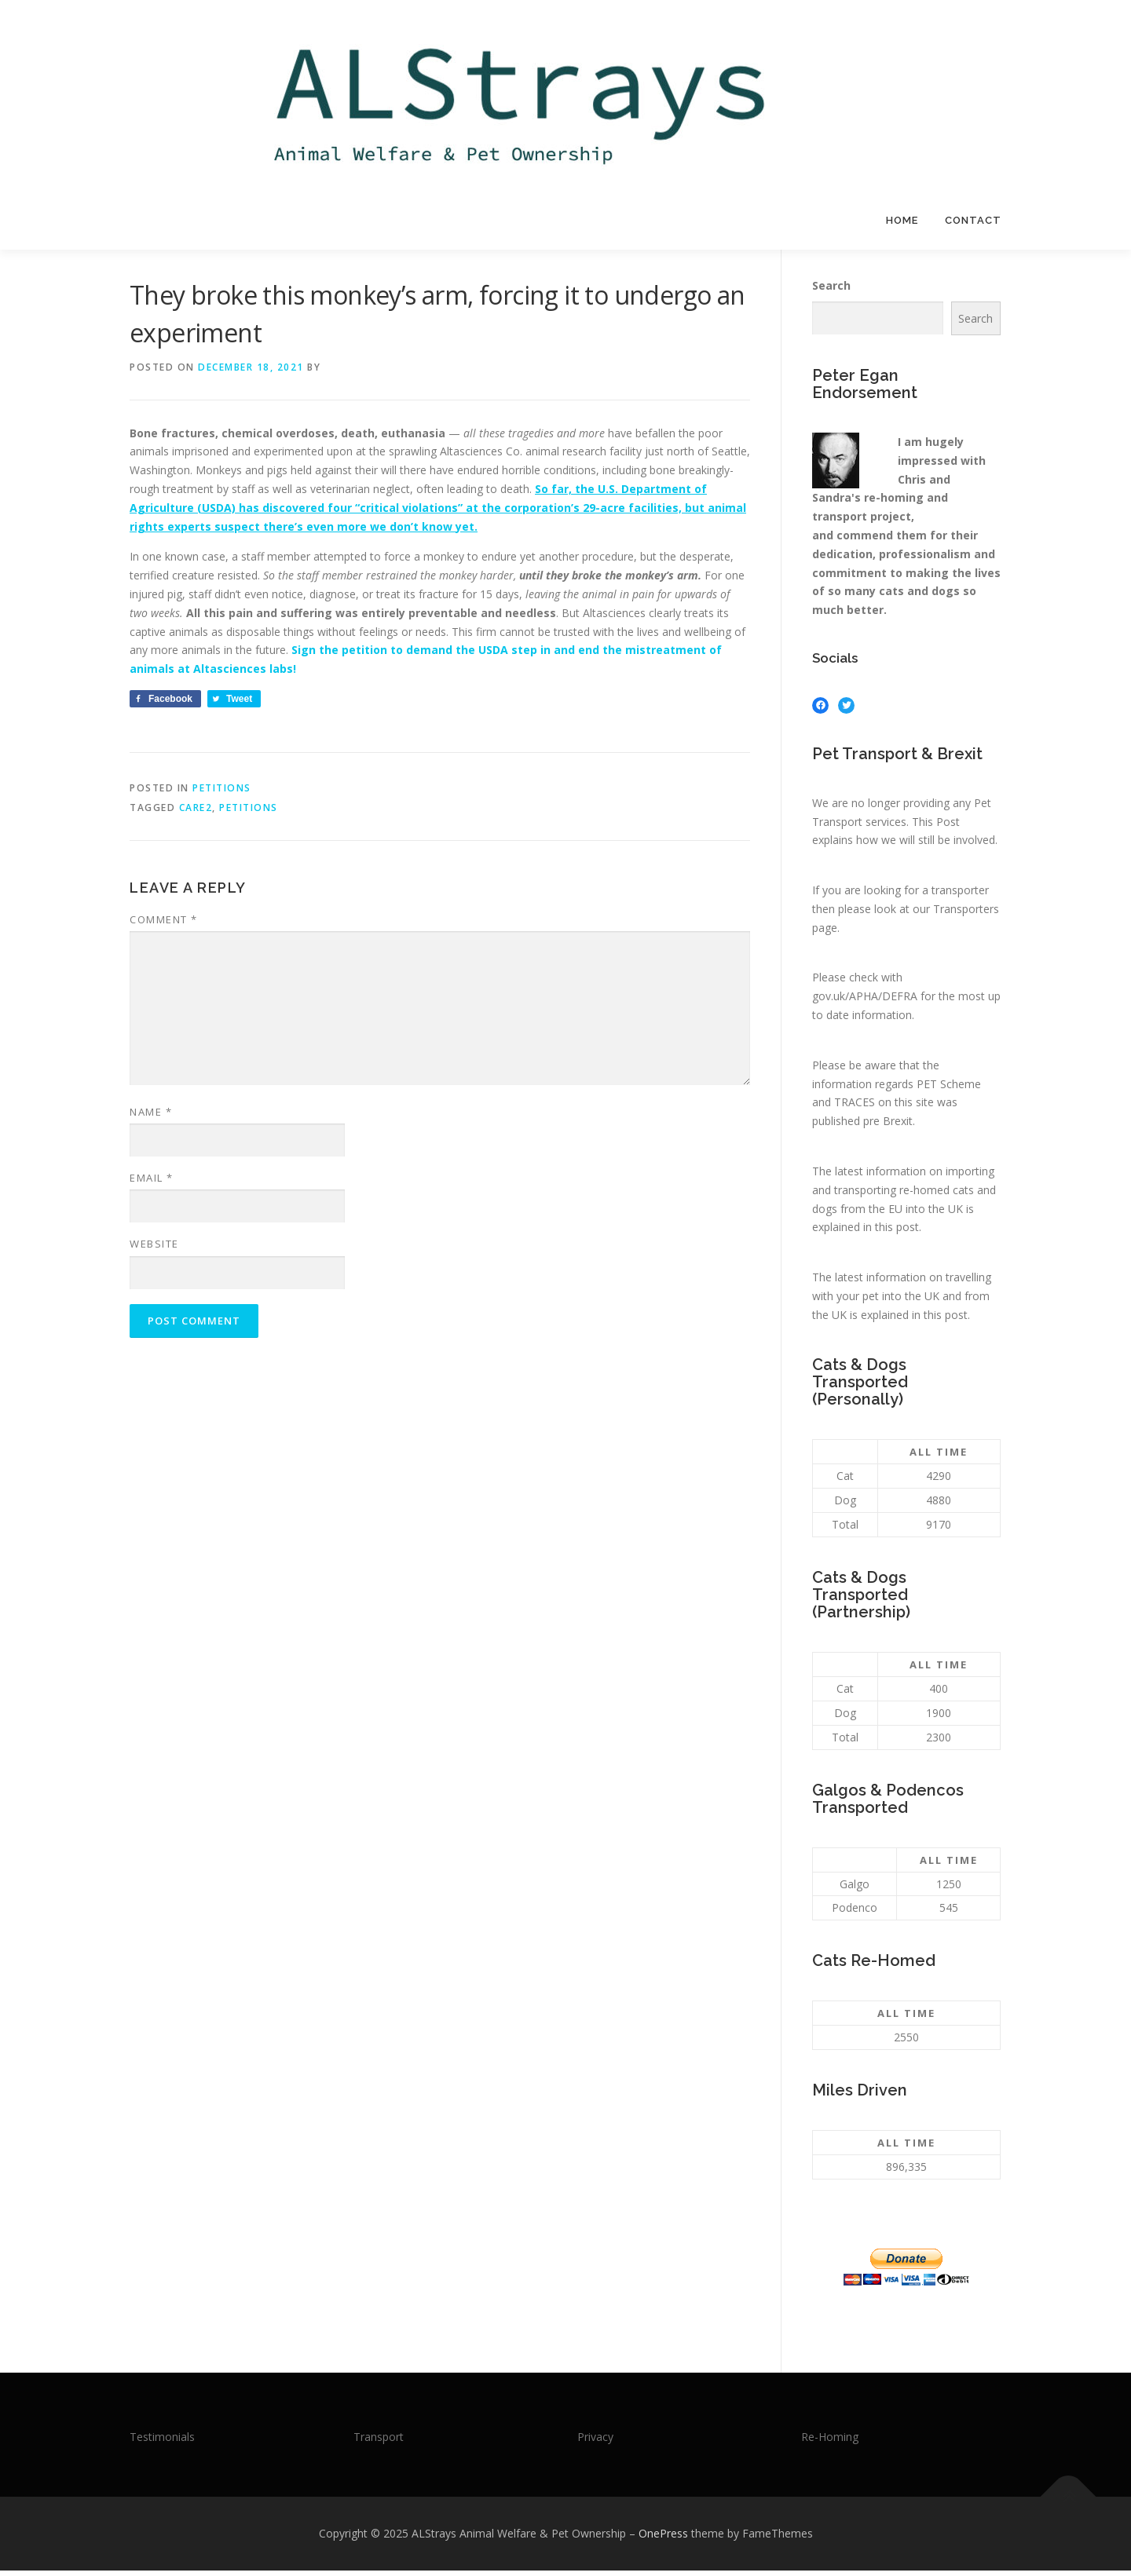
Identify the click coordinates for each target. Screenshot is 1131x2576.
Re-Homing (829, 2441)
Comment (164, 925)
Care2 (196, 813)
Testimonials (162, 2441)
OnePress (663, 2538)
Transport (378, 2441)
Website (154, 1249)
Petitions (221, 793)
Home (902, 220)
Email (152, 1183)
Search (831, 290)
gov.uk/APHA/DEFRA (864, 1001)
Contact (973, 220)
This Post (936, 826)
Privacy (595, 2441)
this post (897, 1232)
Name (151, 1117)
